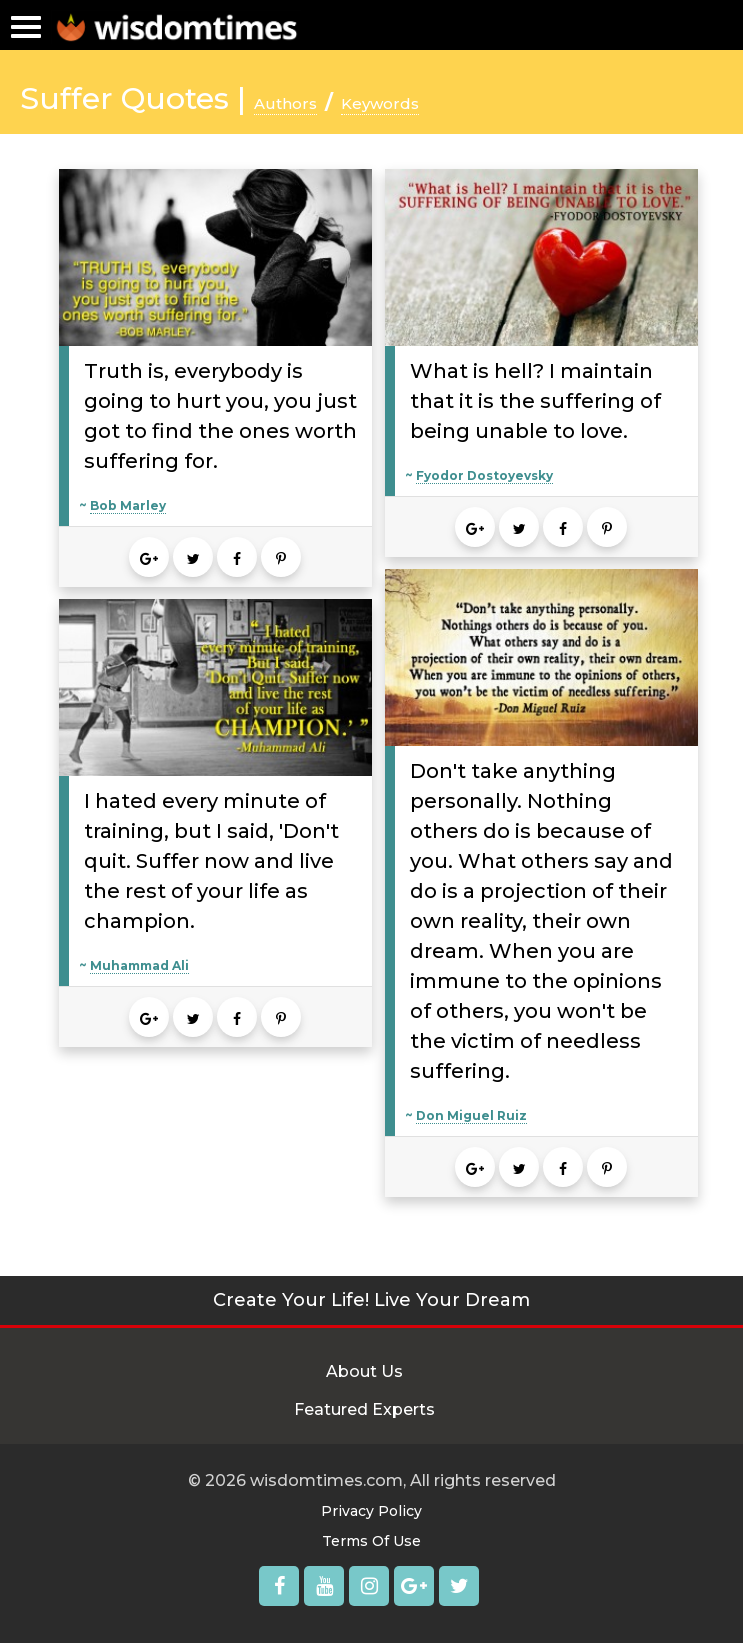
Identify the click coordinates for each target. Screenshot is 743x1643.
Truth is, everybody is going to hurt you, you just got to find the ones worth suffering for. (220, 416)
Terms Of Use (371, 1541)
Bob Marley (128, 505)
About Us (364, 1371)
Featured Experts (364, 1409)
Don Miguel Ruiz (471, 1115)
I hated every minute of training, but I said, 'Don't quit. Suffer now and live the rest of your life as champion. (211, 861)
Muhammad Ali (139, 965)
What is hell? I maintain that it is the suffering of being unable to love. (535, 401)
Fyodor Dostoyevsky (484, 475)
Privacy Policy (371, 1511)
